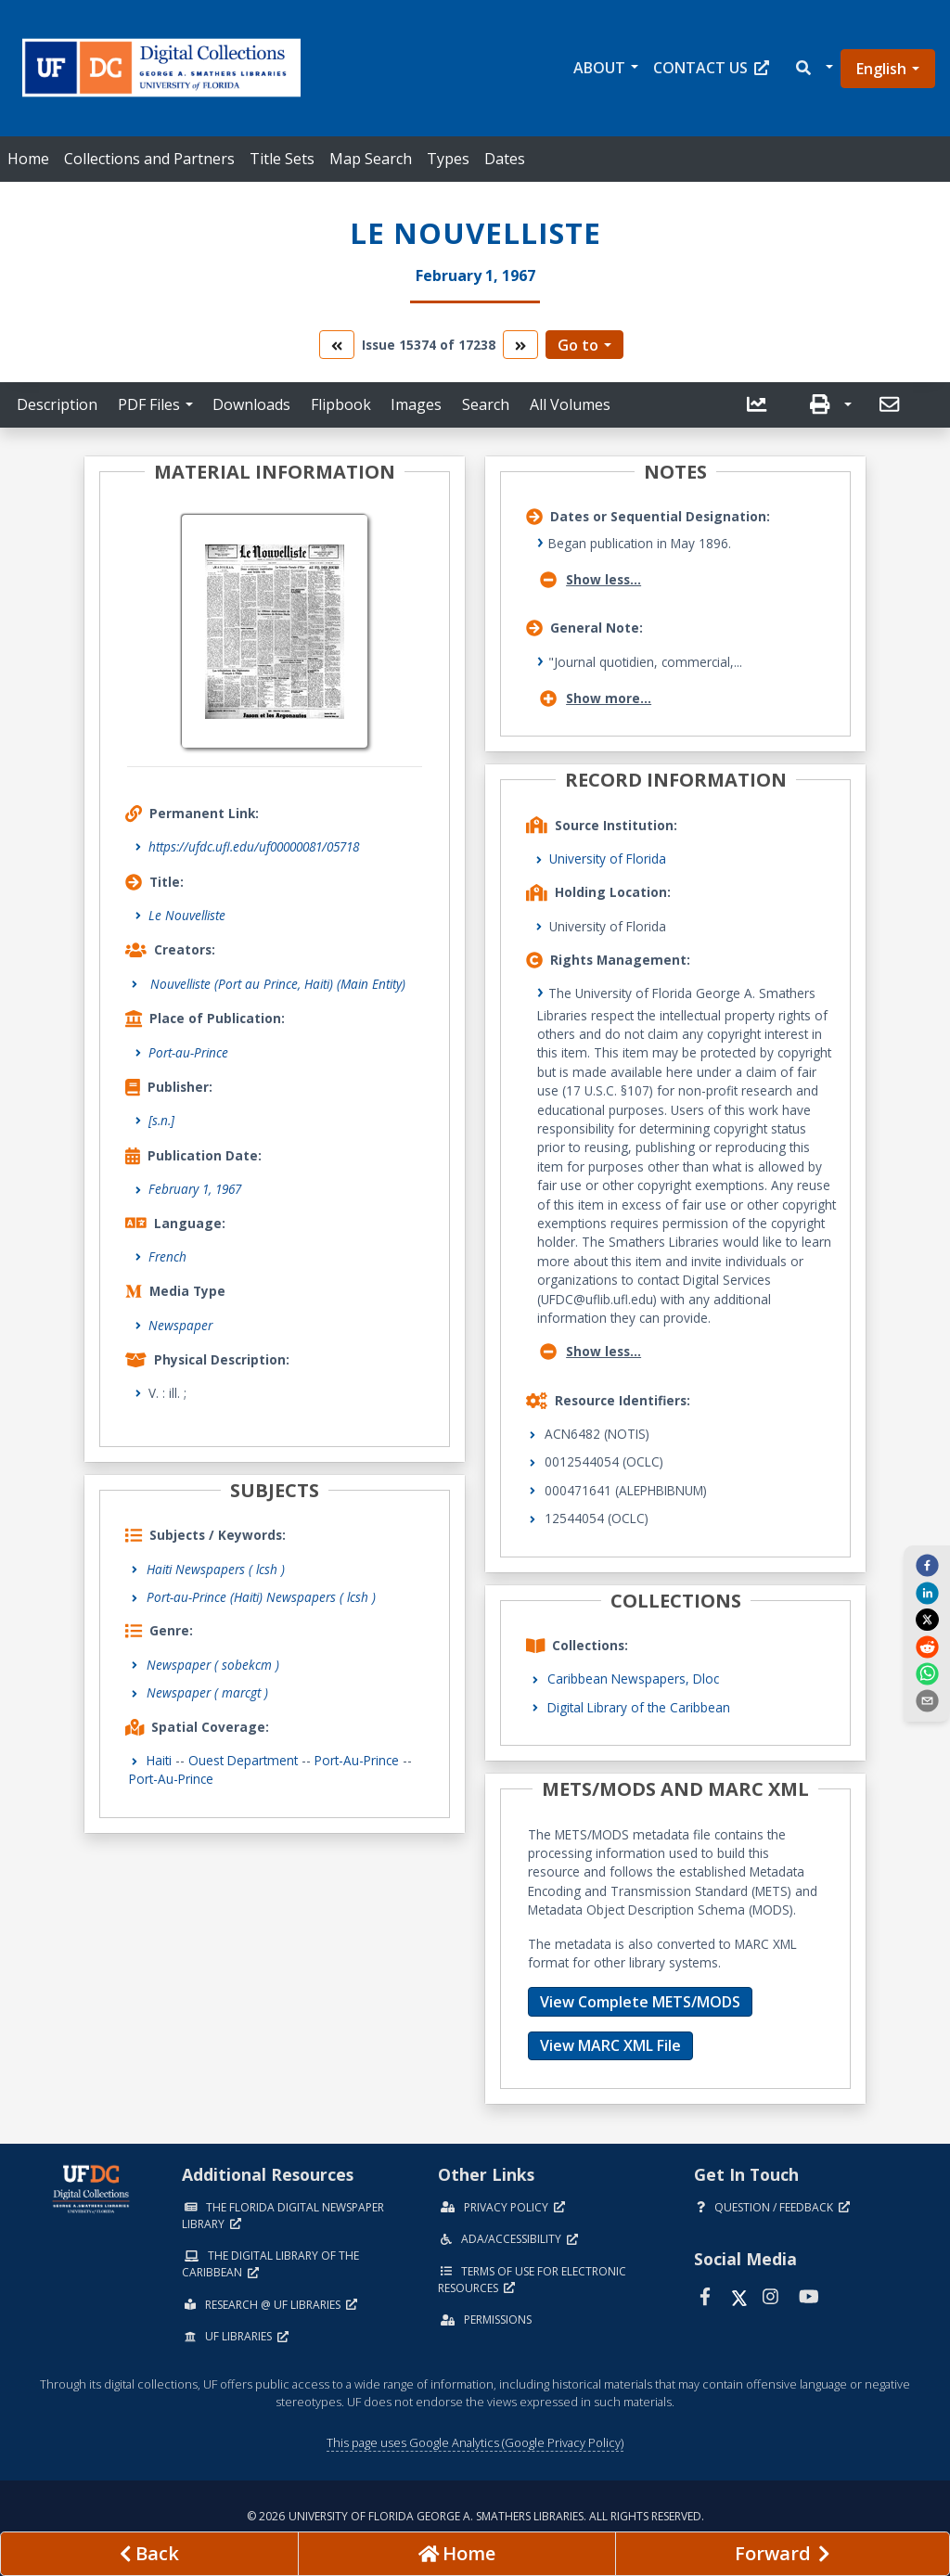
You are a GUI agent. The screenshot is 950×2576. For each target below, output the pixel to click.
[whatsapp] (926, 1673)
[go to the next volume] (520, 344)
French (167, 1256)
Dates (504, 158)
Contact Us (711, 68)
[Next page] (782, 2553)
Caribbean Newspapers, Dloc (633, 1678)
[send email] (926, 1700)
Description (57, 404)
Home (28, 158)
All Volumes (570, 404)
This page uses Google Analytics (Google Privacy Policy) (475, 2442)
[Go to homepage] (456, 2553)
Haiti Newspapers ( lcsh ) (216, 1569)
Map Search (370, 158)
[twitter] (926, 1620)
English (881, 68)
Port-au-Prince (188, 1052)
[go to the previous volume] (336, 344)
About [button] (599, 68)
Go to (578, 345)
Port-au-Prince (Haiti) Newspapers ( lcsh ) (261, 1597)
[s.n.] (161, 1120)
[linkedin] (926, 1592)
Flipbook (341, 404)
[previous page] (149, 2553)
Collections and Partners (149, 158)
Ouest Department (243, 1760)
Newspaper (180, 1325)
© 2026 (475, 2516)
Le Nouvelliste (186, 915)
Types (448, 158)
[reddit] (926, 1646)
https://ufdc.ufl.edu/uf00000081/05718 (253, 846)
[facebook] (926, 1565)
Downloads (251, 404)
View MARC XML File (610, 2045)
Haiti (159, 1760)
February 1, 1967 (194, 1189)
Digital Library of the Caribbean (638, 1707)
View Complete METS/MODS (640, 2002)
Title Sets (282, 158)
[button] (813, 68)
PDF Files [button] (149, 404)
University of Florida (607, 858)
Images (416, 404)
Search (485, 404)
